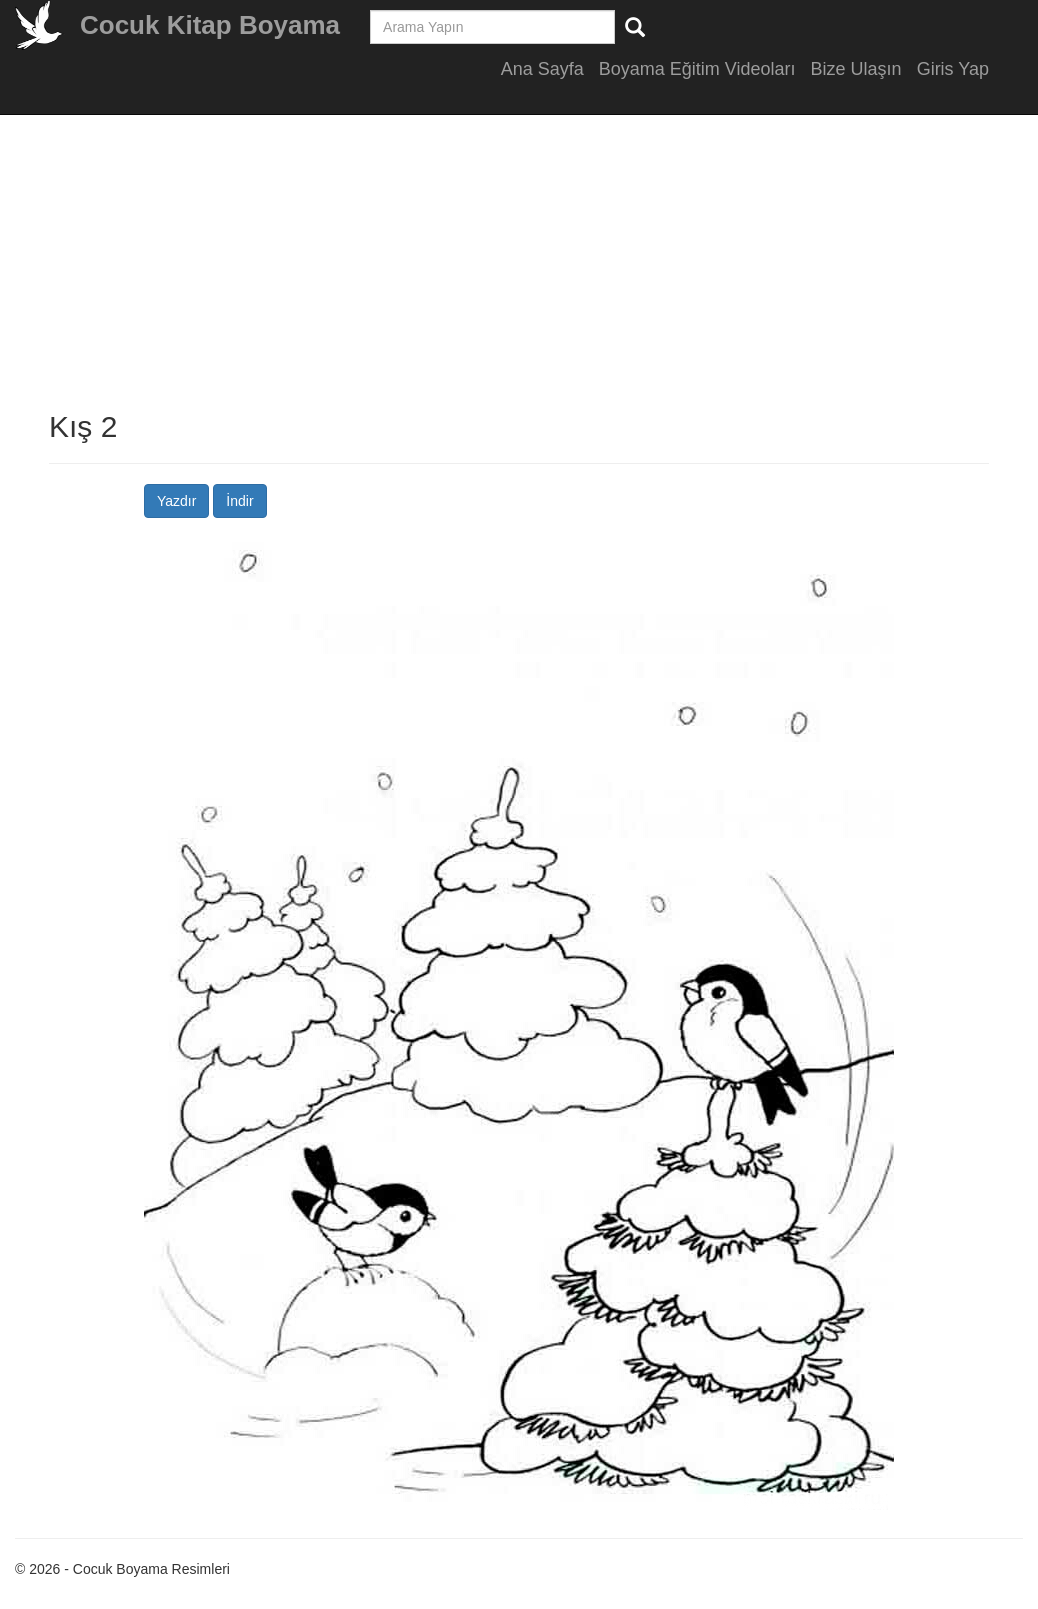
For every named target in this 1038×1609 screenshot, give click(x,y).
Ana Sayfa (542, 69)
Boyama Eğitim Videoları (697, 69)
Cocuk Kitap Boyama (210, 25)
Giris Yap (953, 69)
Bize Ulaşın (856, 69)
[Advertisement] (519, 270)
